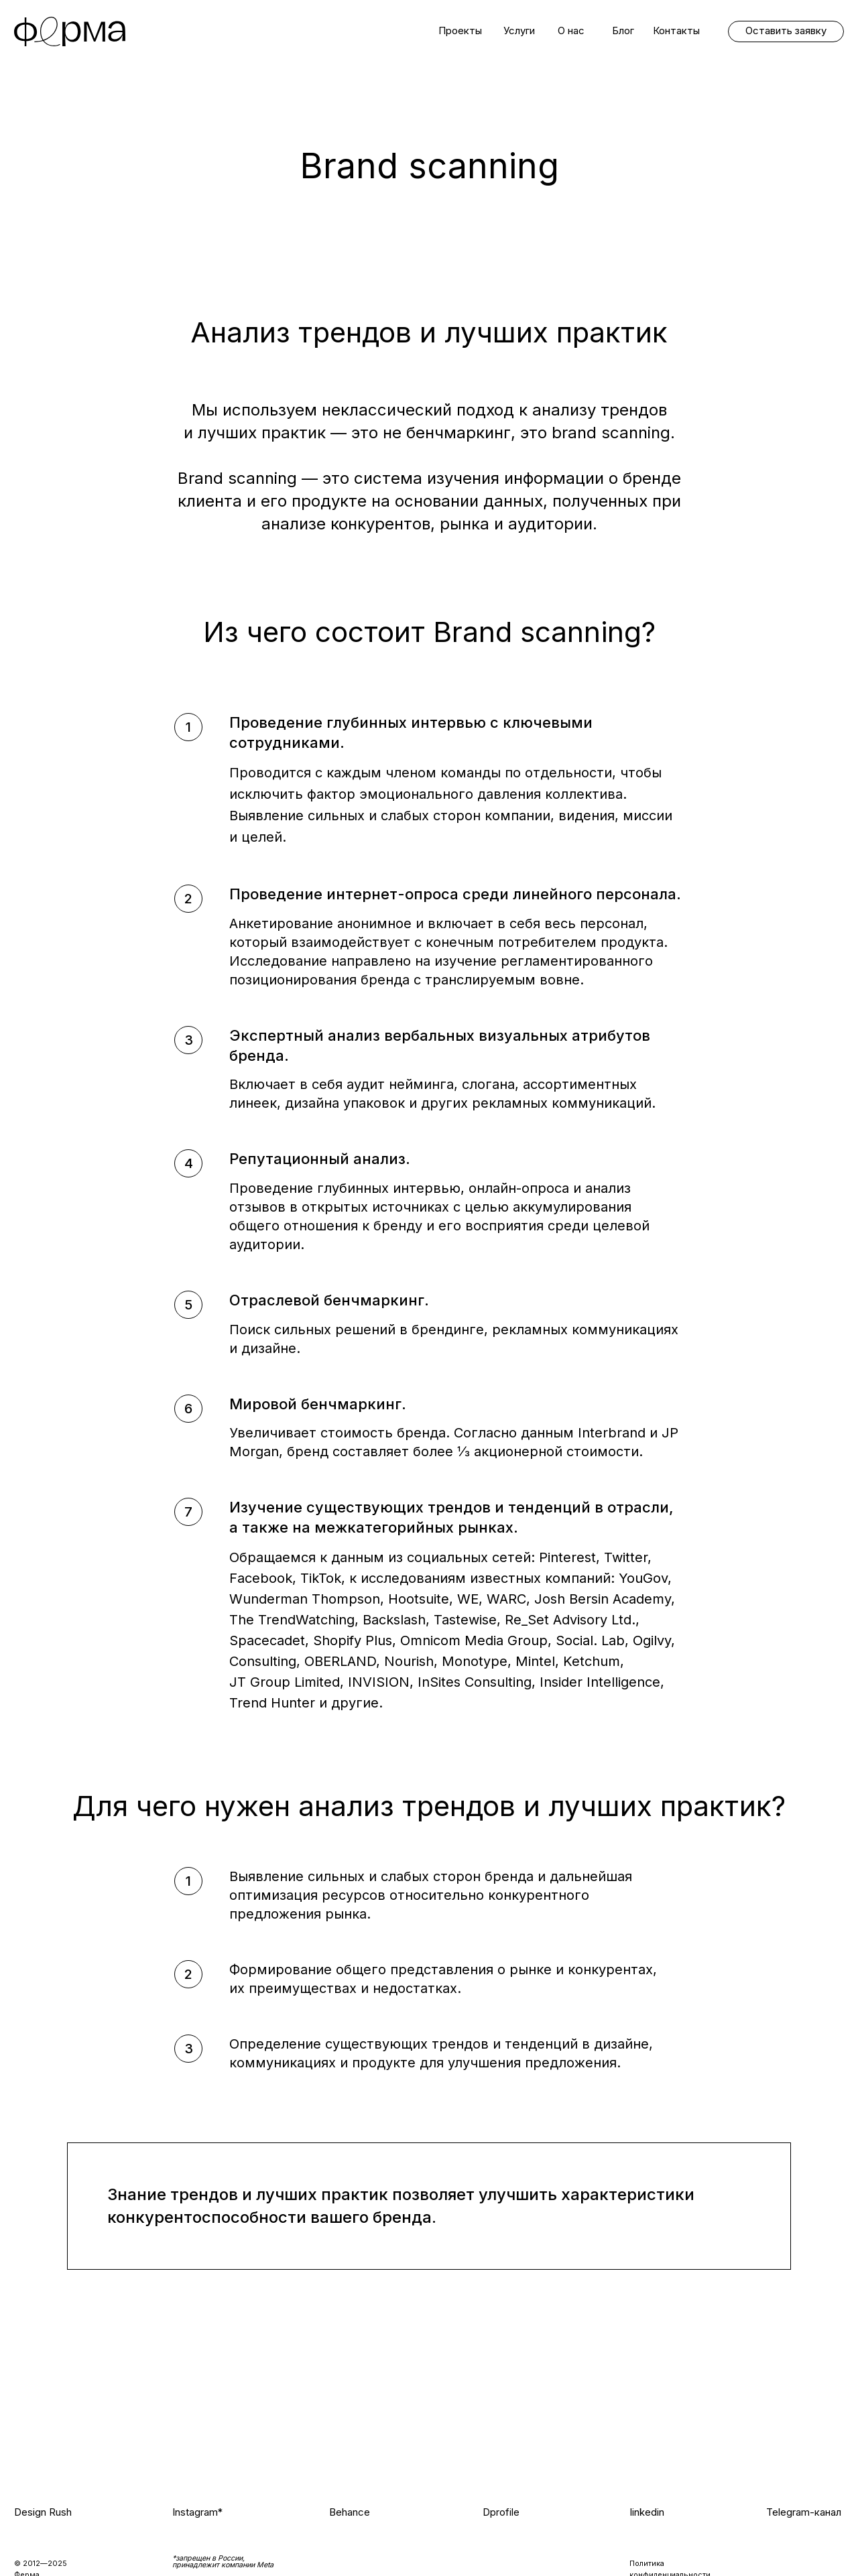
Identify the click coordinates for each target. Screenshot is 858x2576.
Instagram (195, 2512)
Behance (349, 2512)
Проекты (460, 31)
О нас (571, 31)
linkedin (647, 2512)
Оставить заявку (785, 31)
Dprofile (501, 2512)
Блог (623, 31)
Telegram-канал (803, 2512)
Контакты (676, 31)
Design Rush (43, 2512)
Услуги (519, 31)
